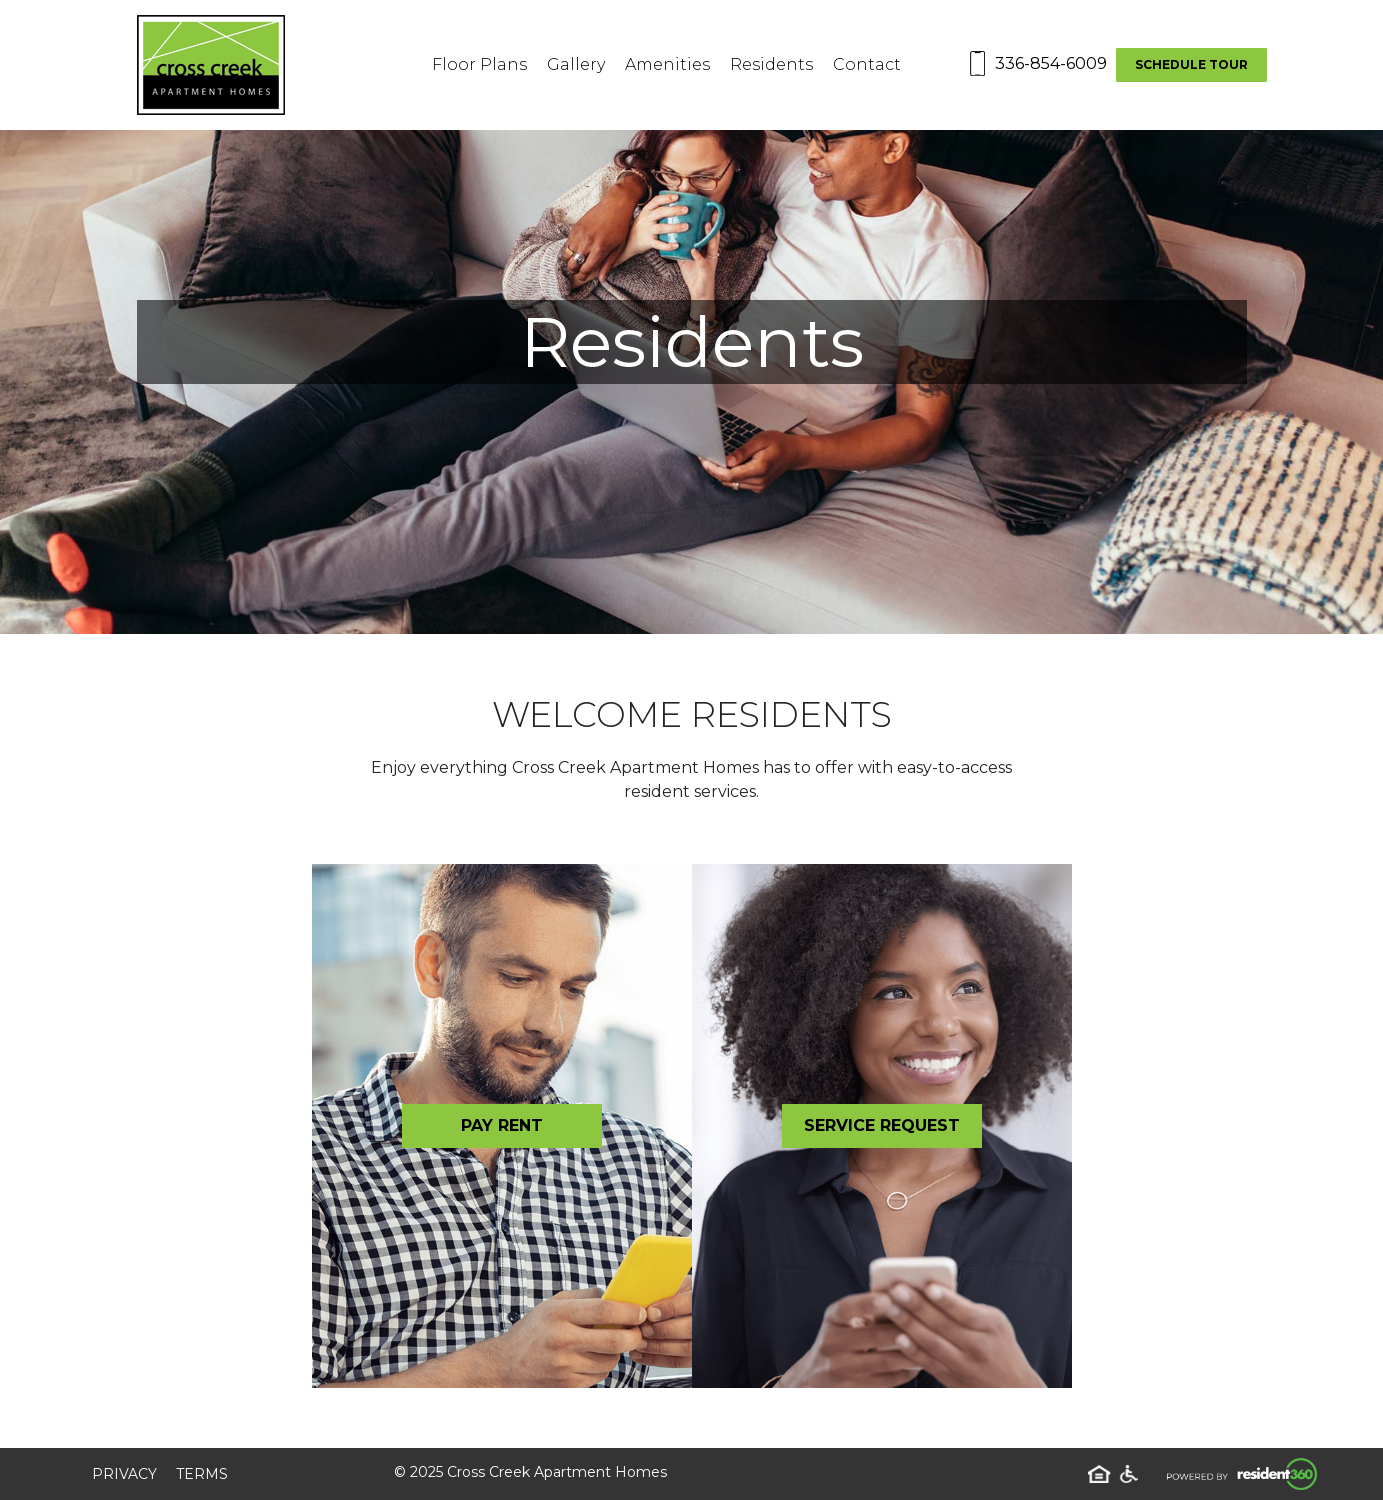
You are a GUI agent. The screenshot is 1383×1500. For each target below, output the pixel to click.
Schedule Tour (1191, 64)
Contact (867, 64)
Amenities (667, 64)
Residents (771, 64)
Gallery (576, 64)
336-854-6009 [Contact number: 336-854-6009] (1051, 63)
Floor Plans (479, 64)
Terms (202, 1474)
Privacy (124, 1474)
